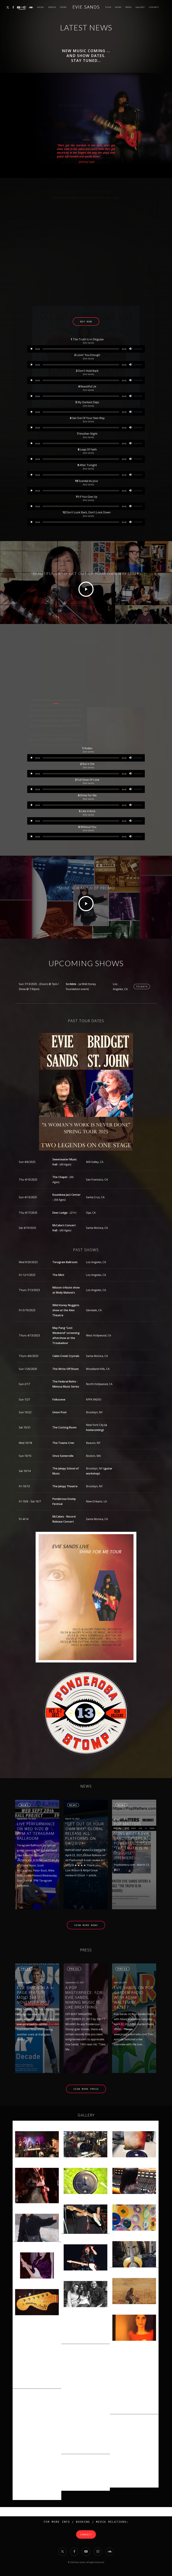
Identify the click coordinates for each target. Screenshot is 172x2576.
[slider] (82, 369)
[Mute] (119, 370)
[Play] (45, 370)
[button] (86, 321)
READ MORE (102, 134)
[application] (86, 370)
